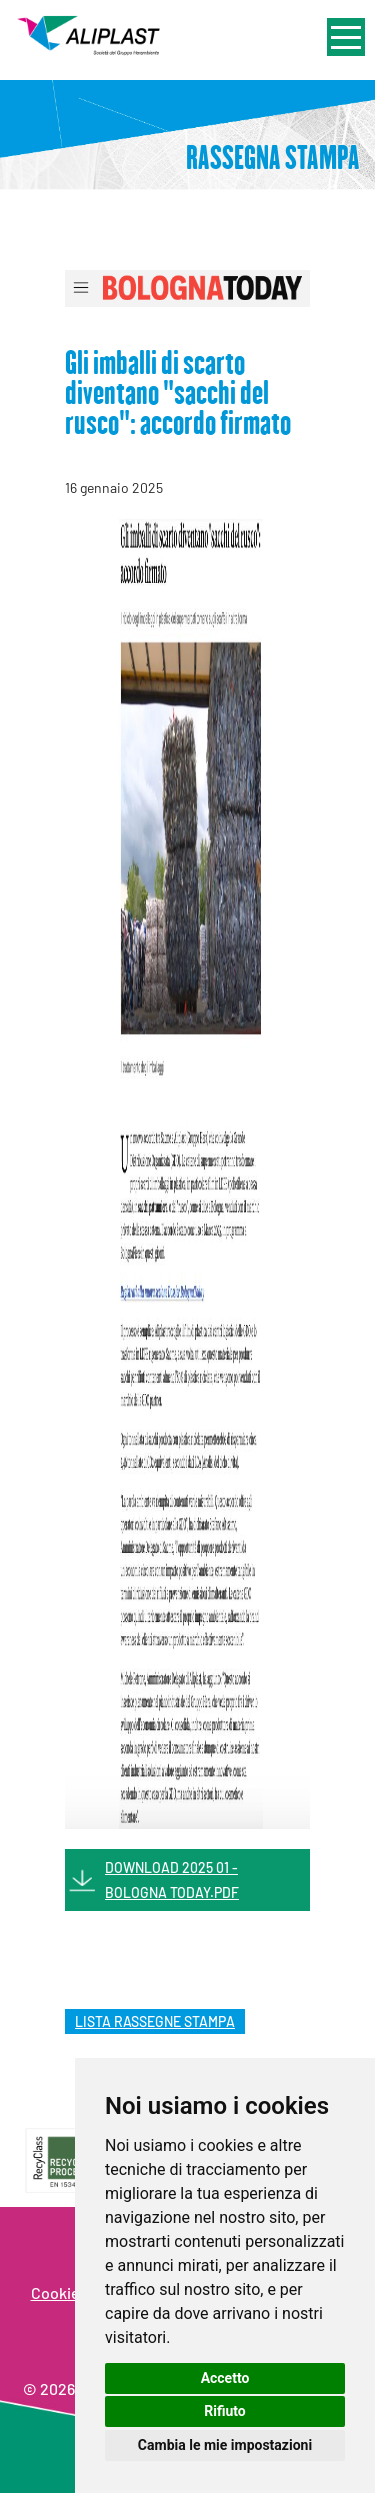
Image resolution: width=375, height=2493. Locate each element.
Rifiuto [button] (225, 2411)
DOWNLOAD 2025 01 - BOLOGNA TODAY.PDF (172, 1880)
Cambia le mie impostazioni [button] (225, 2445)
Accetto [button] (225, 2378)
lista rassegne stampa (155, 2021)
